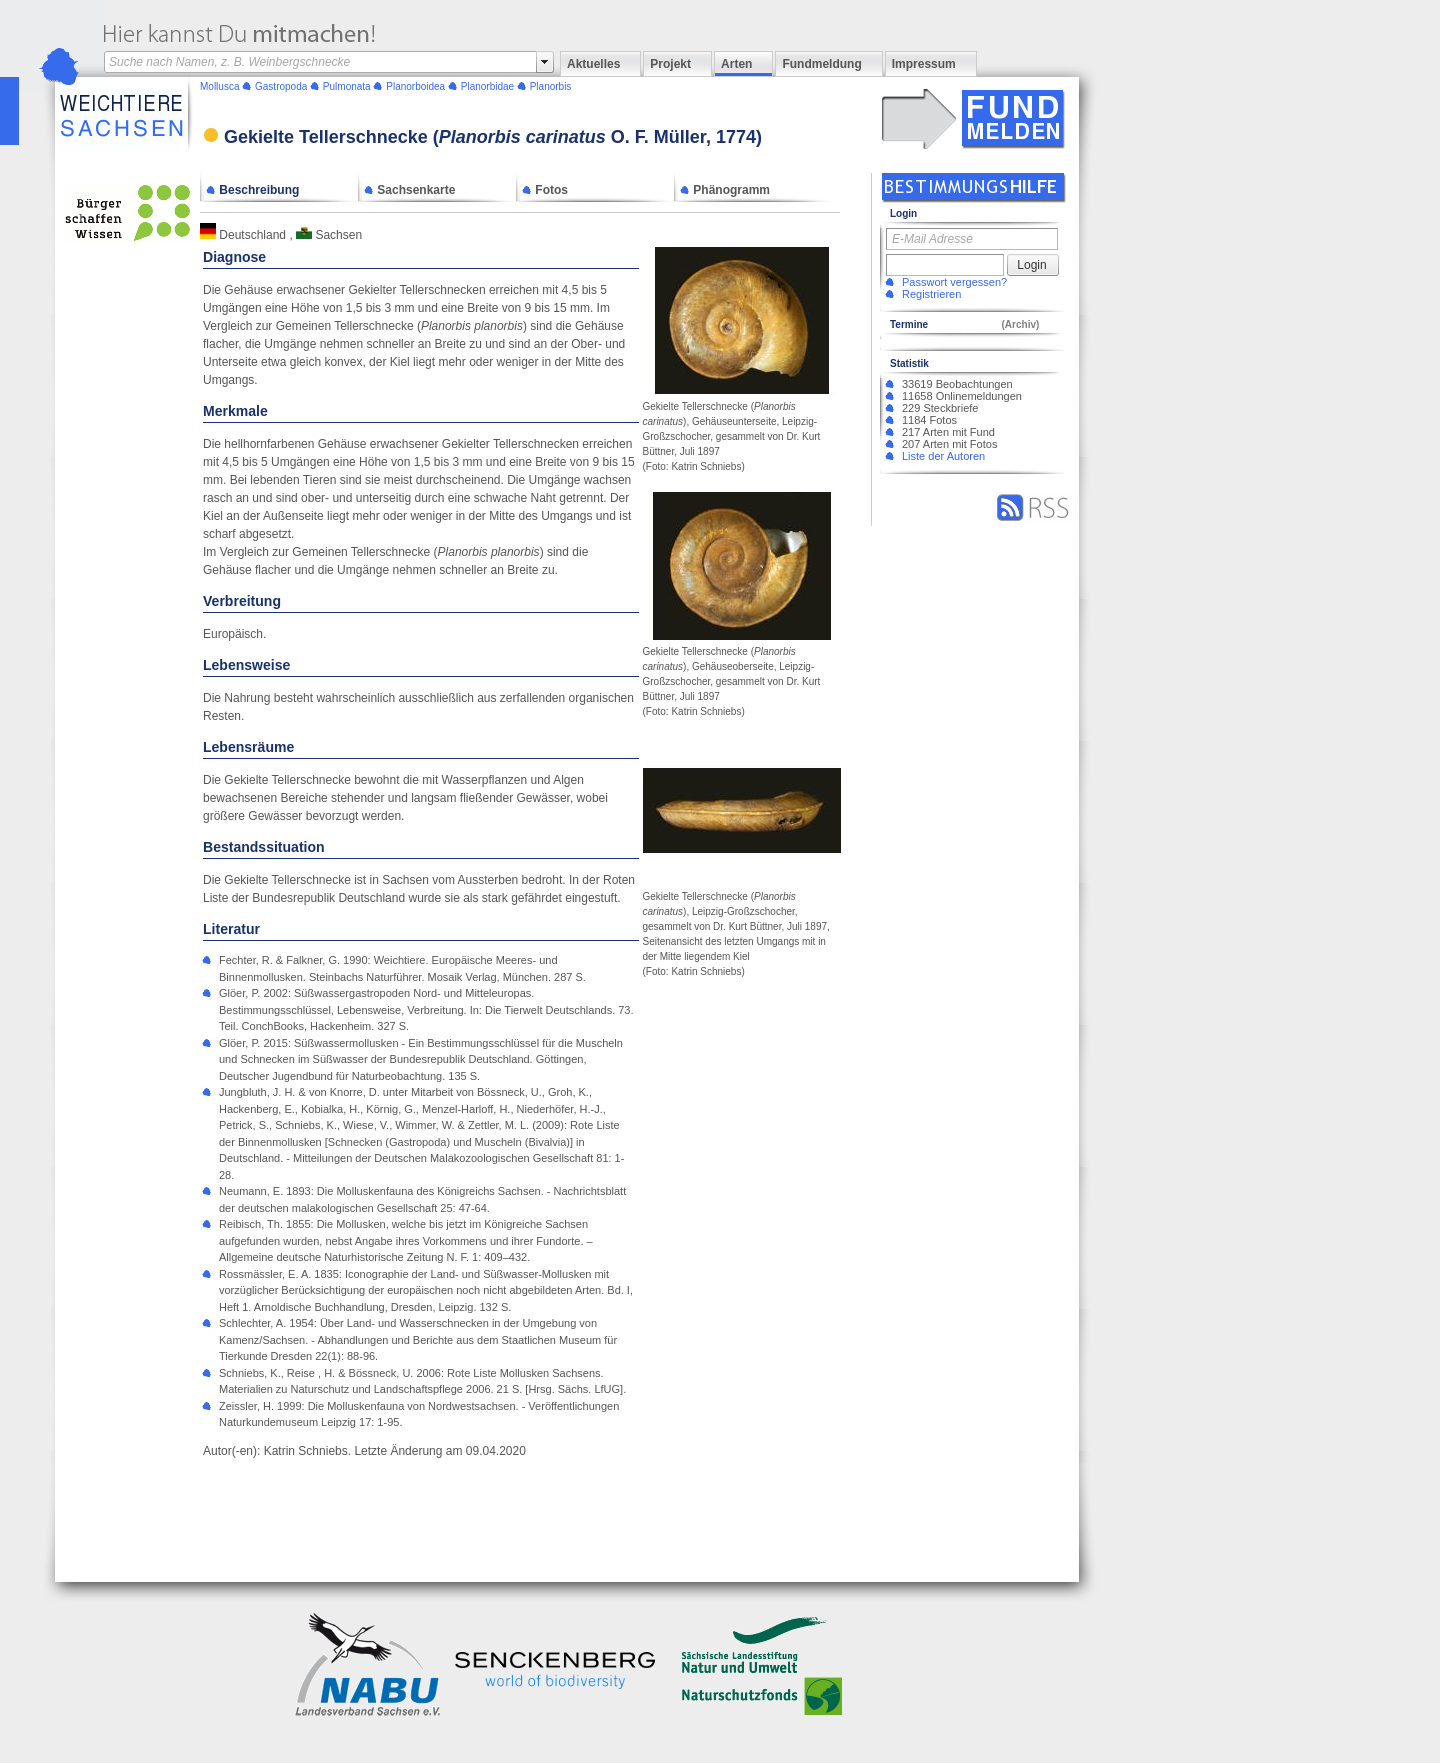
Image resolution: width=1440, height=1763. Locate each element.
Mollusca (219, 86)
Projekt (670, 64)
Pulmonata (347, 86)
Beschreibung (252, 190)
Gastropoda (281, 86)
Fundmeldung (821, 64)
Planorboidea (415, 86)
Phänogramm (725, 190)
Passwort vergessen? (954, 282)
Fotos (545, 190)
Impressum (924, 64)
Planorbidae (487, 86)
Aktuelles (593, 64)
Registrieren (931, 294)
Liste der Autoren (943, 456)
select (545, 62)
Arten (736, 64)
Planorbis (551, 86)
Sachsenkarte (409, 190)
